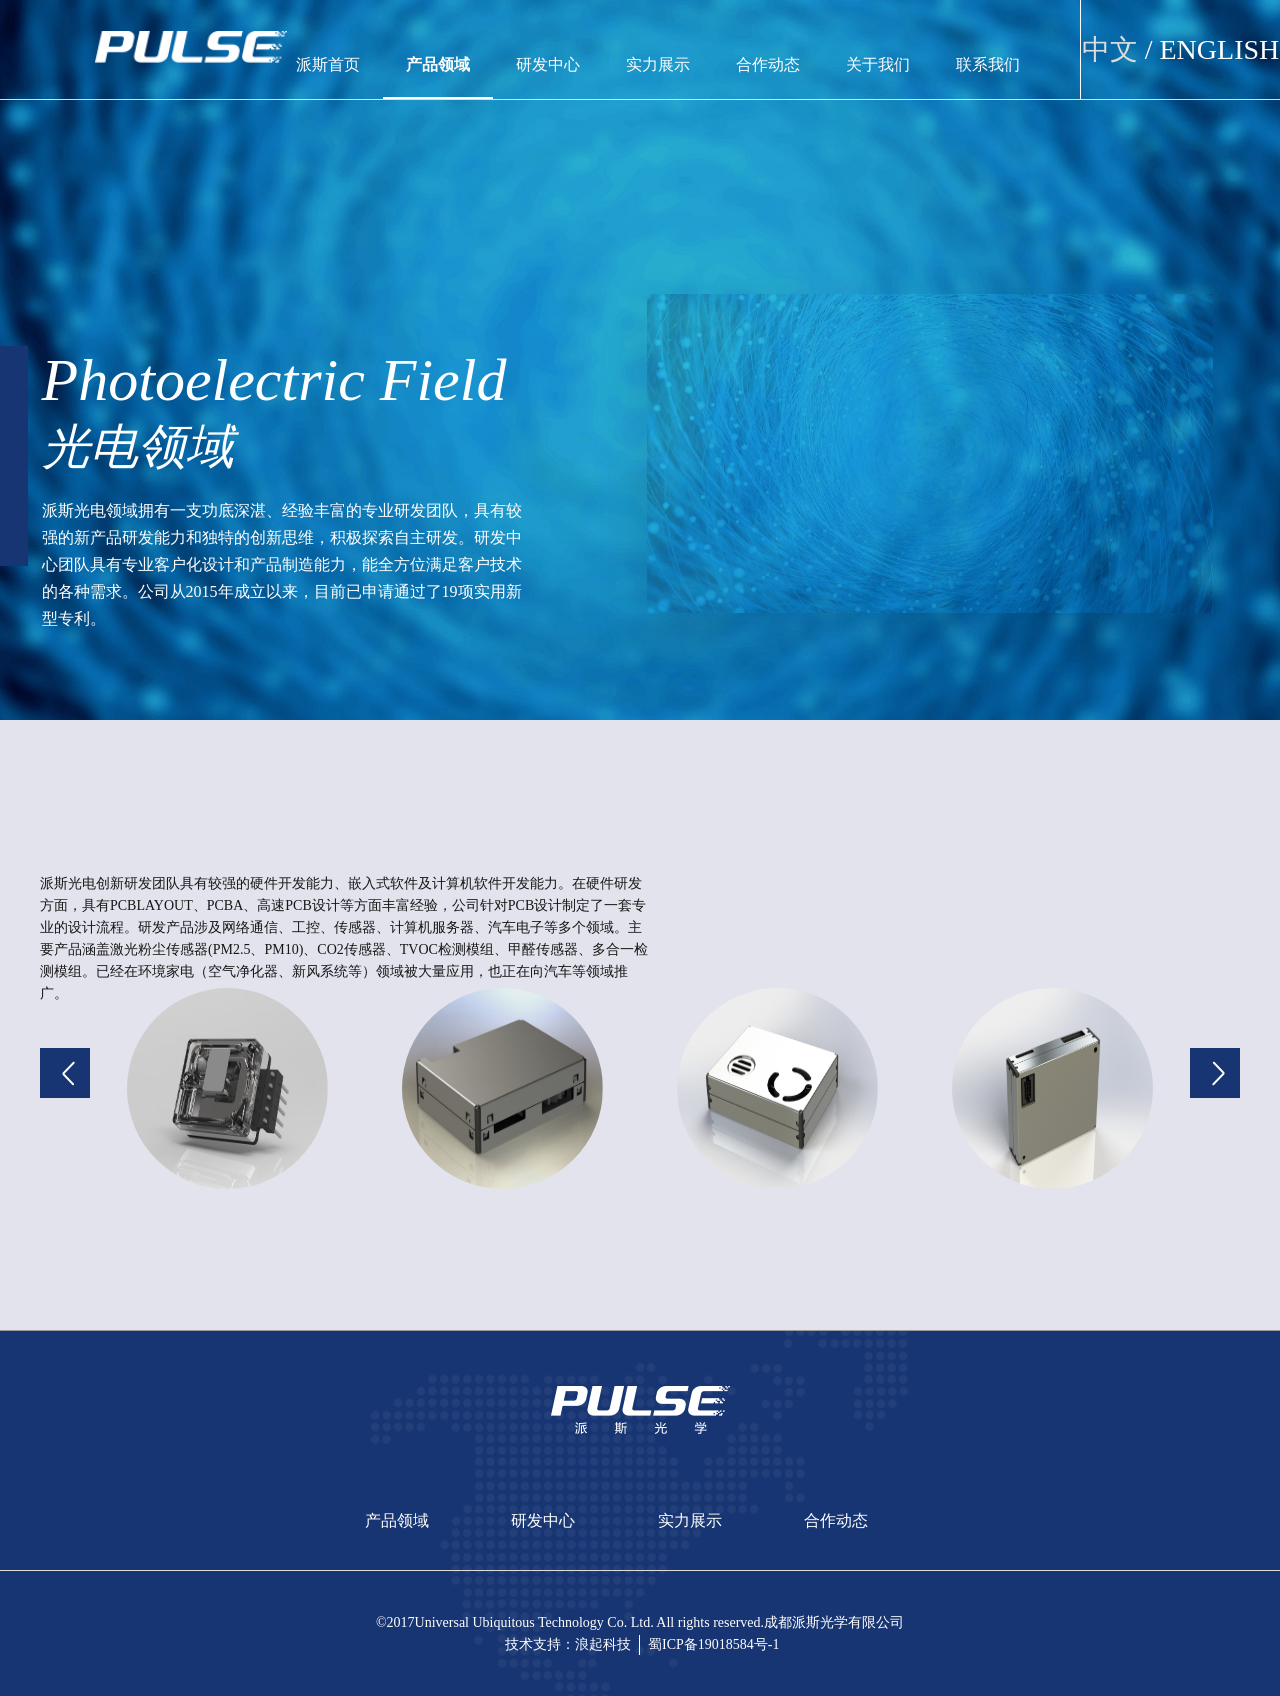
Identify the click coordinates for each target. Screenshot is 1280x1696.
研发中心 (548, 64)
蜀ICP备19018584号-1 (713, 1644)
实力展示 (658, 64)
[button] (65, 1073)
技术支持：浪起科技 (568, 1644)
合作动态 (768, 64)
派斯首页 (328, 64)
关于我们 (878, 64)
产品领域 (438, 64)
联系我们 (988, 64)
